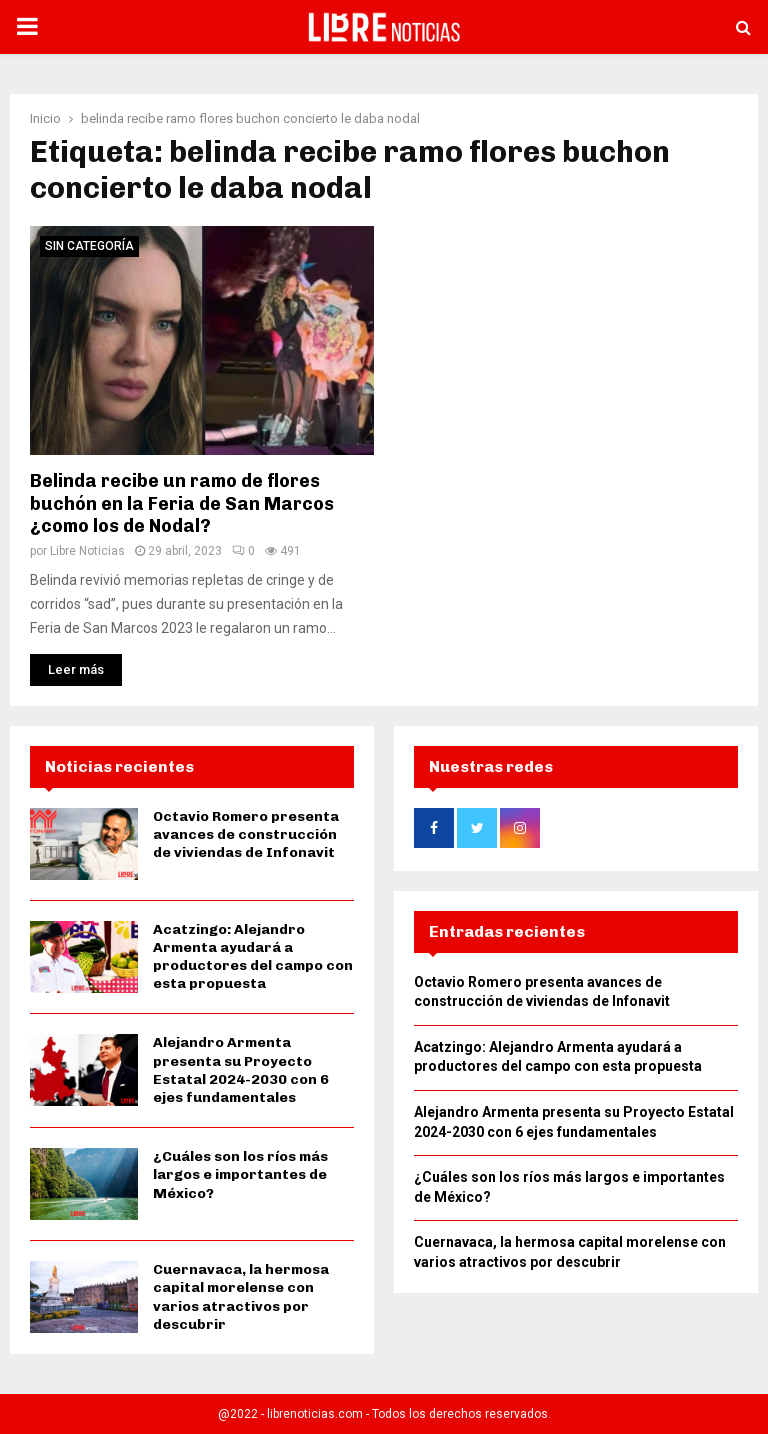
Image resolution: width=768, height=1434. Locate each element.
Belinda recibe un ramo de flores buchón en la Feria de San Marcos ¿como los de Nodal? (182, 503)
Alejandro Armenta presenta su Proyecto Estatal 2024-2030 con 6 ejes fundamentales (241, 1070)
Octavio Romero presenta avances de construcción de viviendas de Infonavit (246, 834)
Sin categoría (89, 246)
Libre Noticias (87, 551)
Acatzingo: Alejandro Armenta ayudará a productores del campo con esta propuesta (253, 957)
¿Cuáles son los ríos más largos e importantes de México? (240, 1174)
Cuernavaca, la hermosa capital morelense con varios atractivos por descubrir (241, 1297)
